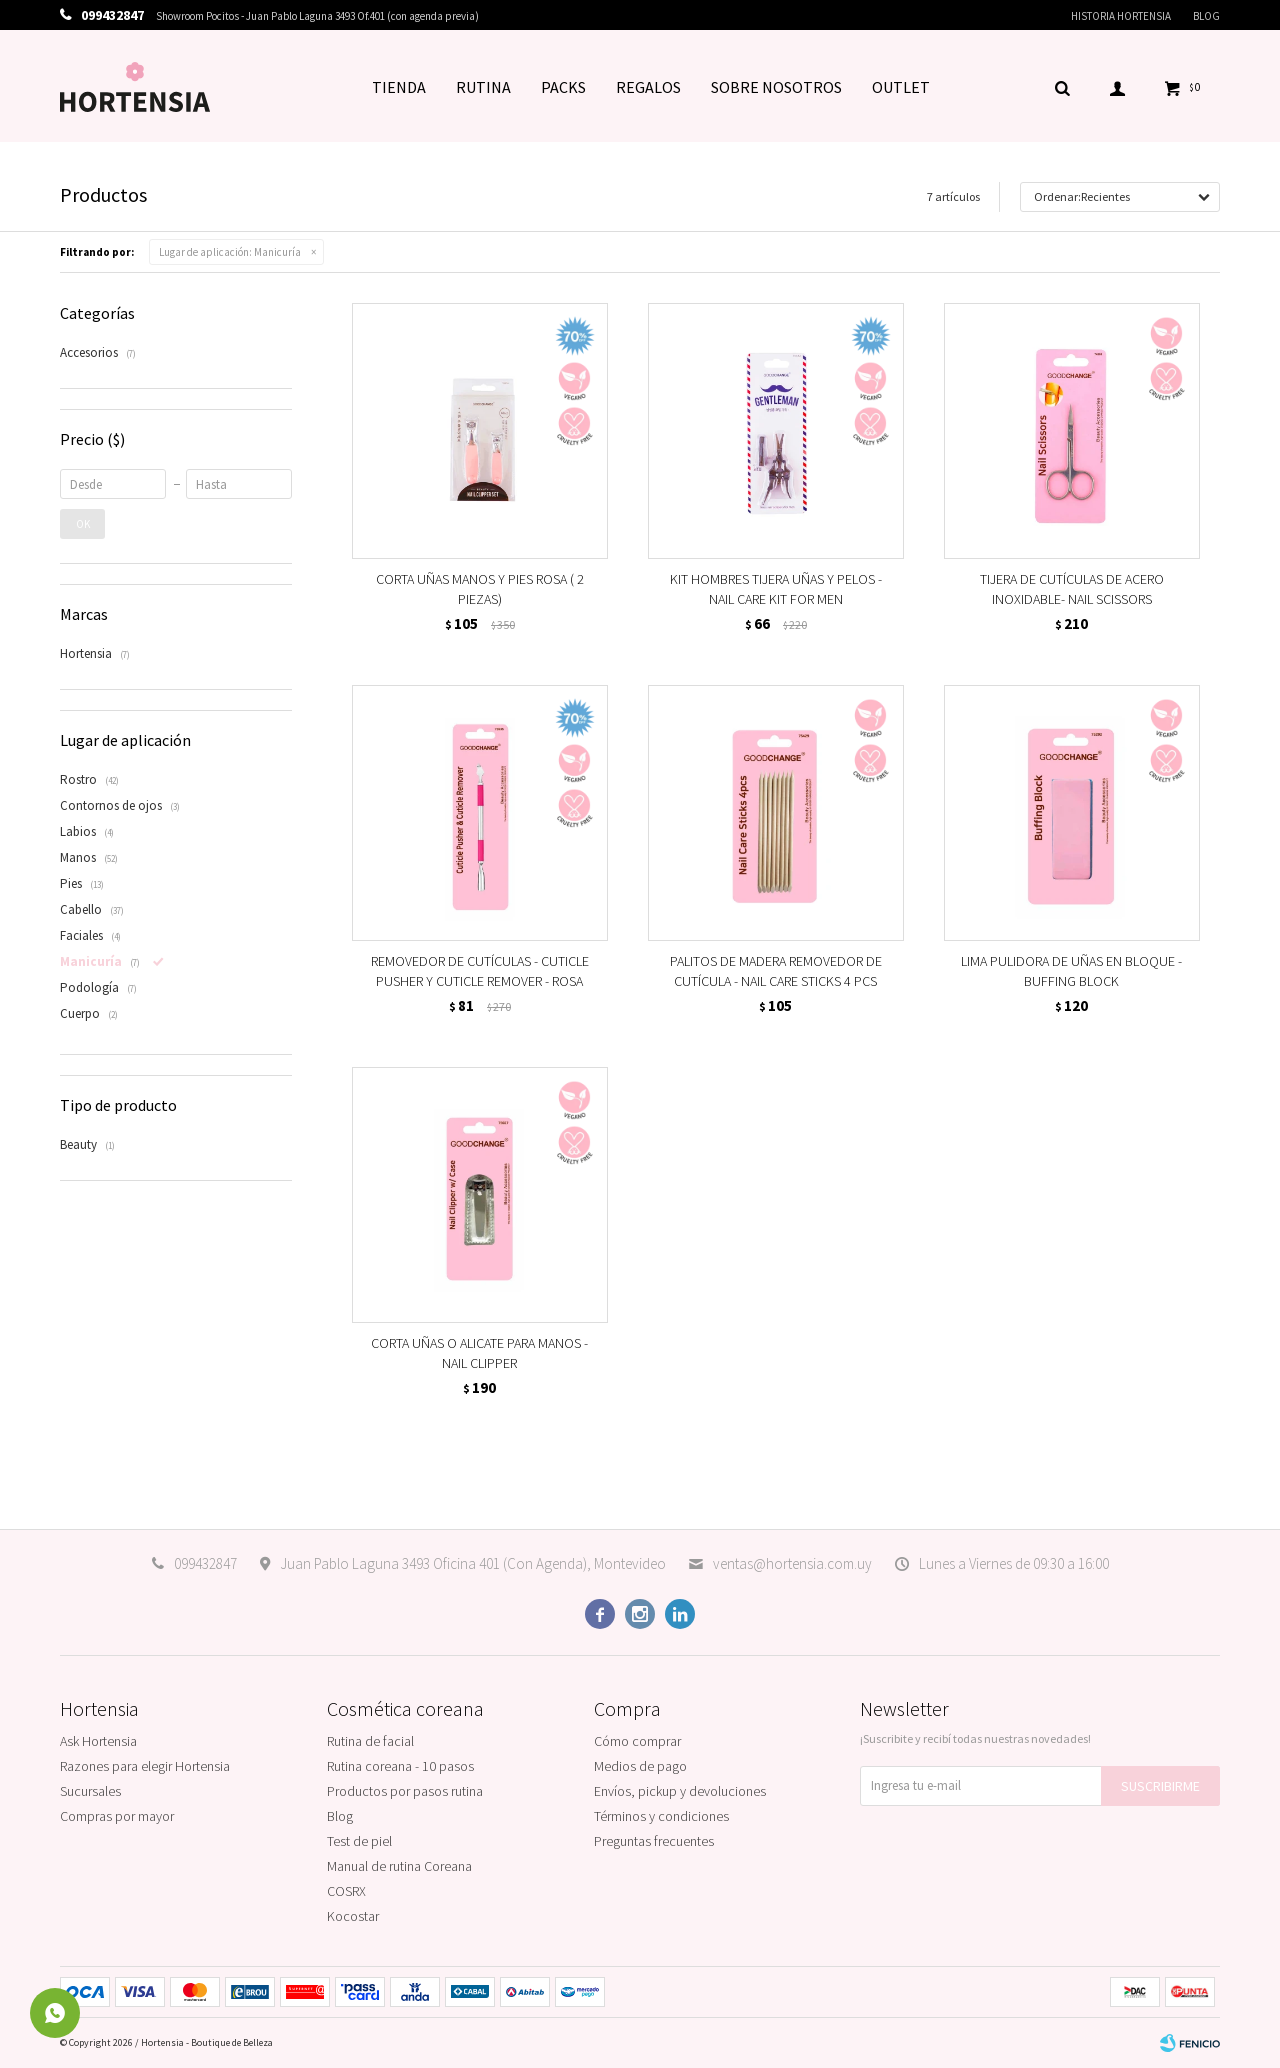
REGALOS (648, 87)
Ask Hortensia (98, 1741)
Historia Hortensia (1121, 16)
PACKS (563, 87)
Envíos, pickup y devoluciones (680, 1791)
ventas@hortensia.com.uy (792, 1563)
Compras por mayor (117, 1816)
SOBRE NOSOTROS (776, 87)
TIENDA (399, 87)
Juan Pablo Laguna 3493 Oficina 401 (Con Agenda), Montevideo (473, 1563)
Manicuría (230, 252)
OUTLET (901, 87)
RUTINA (483, 87)
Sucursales (90, 1791)
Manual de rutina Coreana (399, 1866)
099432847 (205, 1563)
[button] (1062, 87)
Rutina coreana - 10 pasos (400, 1766)
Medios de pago (640, 1766)
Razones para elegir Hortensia (145, 1766)
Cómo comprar (637, 1741)
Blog (1206, 16)
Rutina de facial (370, 1741)
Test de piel (359, 1841)
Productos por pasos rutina (405, 1791)
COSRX (346, 1891)
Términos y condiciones (661, 1816)
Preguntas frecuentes (654, 1841)
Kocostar (353, 1916)
